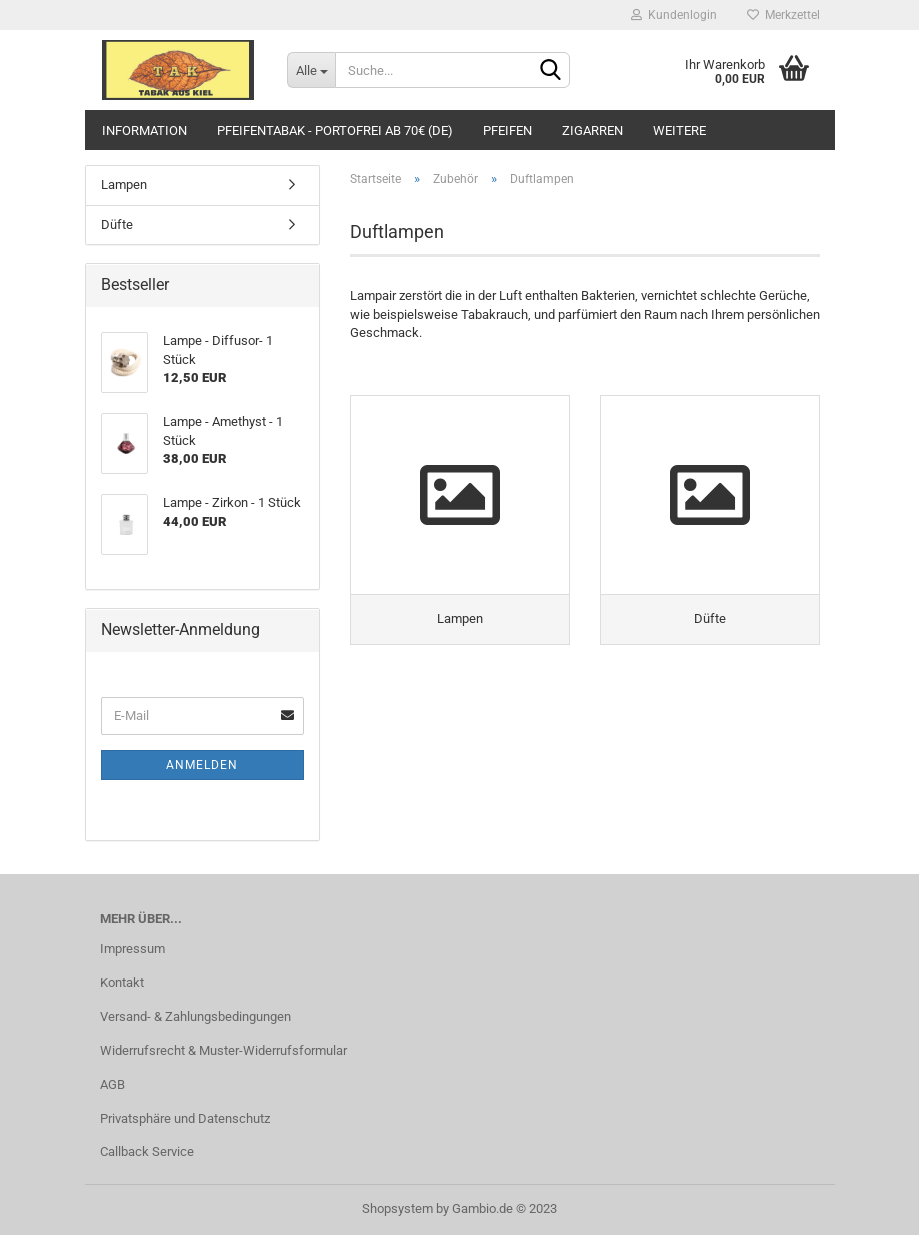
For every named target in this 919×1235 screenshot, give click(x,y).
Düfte (117, 224)
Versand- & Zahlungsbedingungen (195, 1016)
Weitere (679, 130)
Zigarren (592, 130)
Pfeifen (507, 130)
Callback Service (147, 1151)
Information (144, 130)
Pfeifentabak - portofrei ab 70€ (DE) (335, 130)
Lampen (124, 184)
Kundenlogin (674, 15)
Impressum (132, 948)
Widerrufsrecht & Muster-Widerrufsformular (223, 1050)
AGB (112, 1084)
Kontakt (122, 982)
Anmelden (202, 765)
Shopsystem (397, 1208)
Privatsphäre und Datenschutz (185, 1118)
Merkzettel (783, 15)
